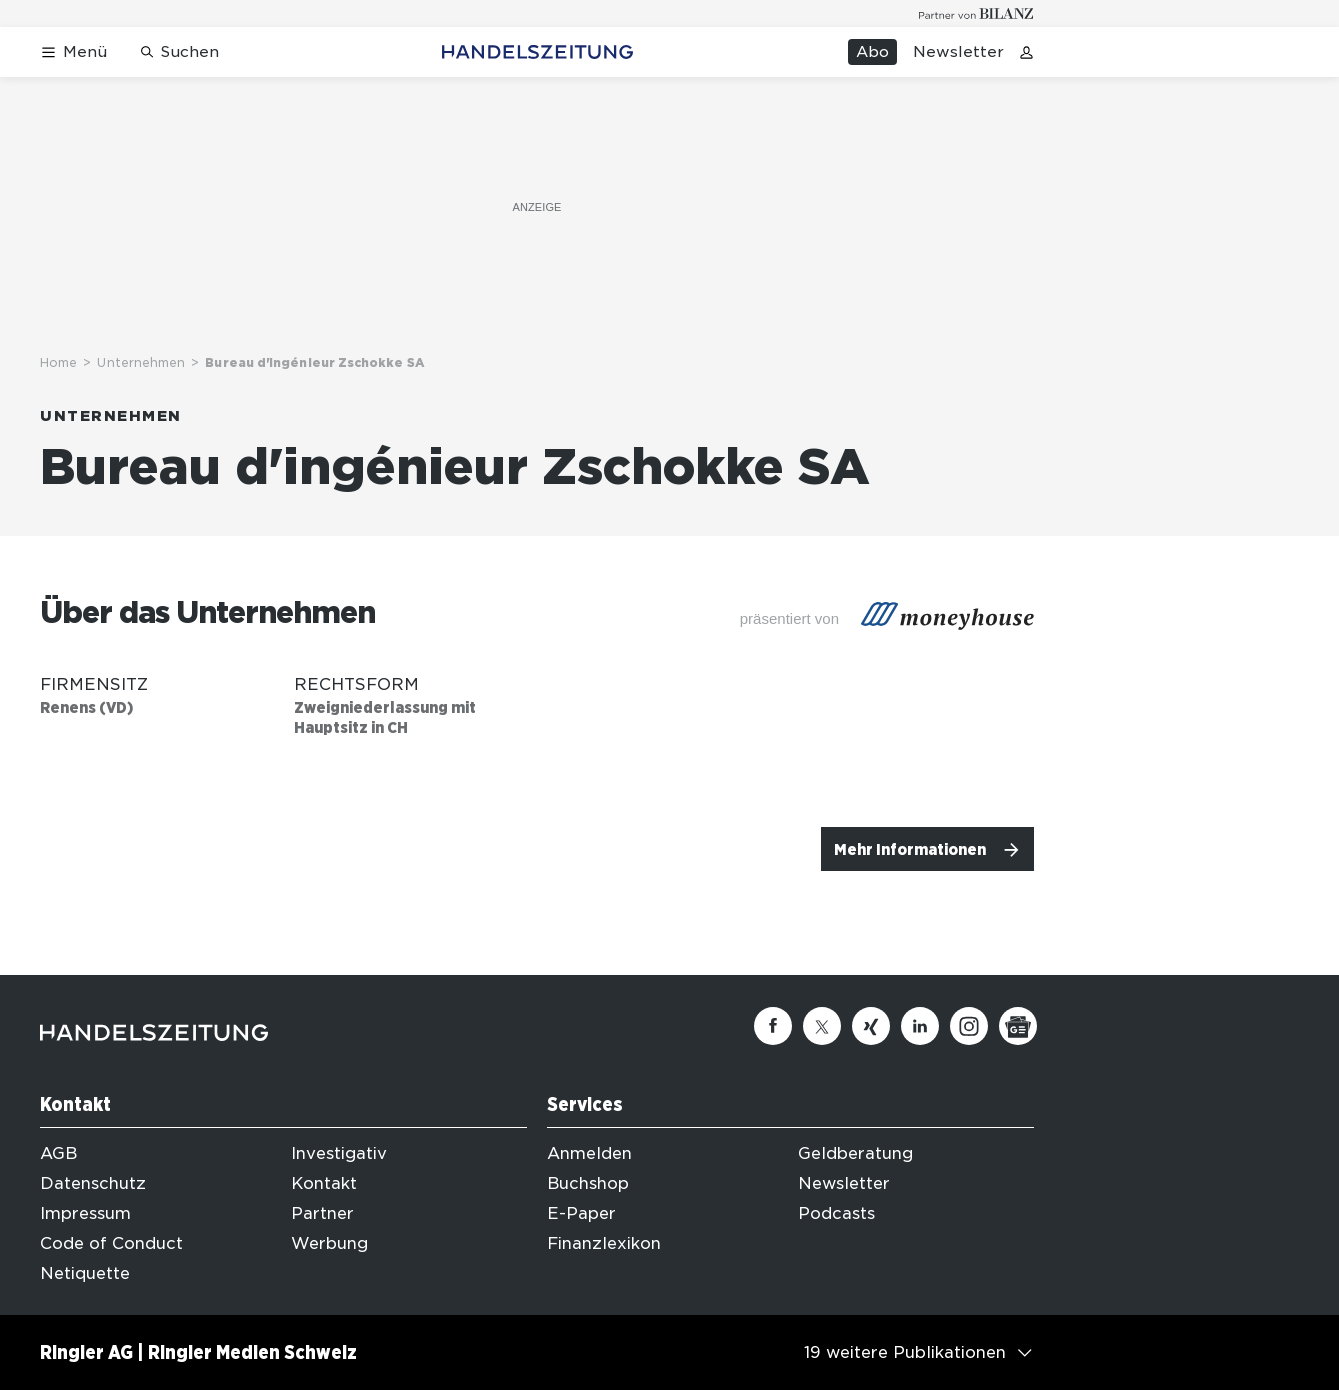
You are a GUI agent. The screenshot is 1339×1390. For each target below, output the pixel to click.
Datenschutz (93, 1183)
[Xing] (871, 1026)
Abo (872, 52)
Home (58, 362)
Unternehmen (141, 362)
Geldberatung (855, 1153)
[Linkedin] (920, 1026)
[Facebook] (773, 1026)
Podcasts (836, 1213)
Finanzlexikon (604, 1243)
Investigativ (339, 1153)
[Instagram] (969, 1026)
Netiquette (85, 1273)
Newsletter (958, 52)
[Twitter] (822, 1026)
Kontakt (324, 1183)
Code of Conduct (111, 1243)
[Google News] (1018, 1026)
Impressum (85, 1213)
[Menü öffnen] (73, 52)
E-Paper (581, 1213)
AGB (58, 1153)
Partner (322, 1213)
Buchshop (588, 1183)
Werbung (329, 1243)
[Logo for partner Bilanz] (976, 13)
